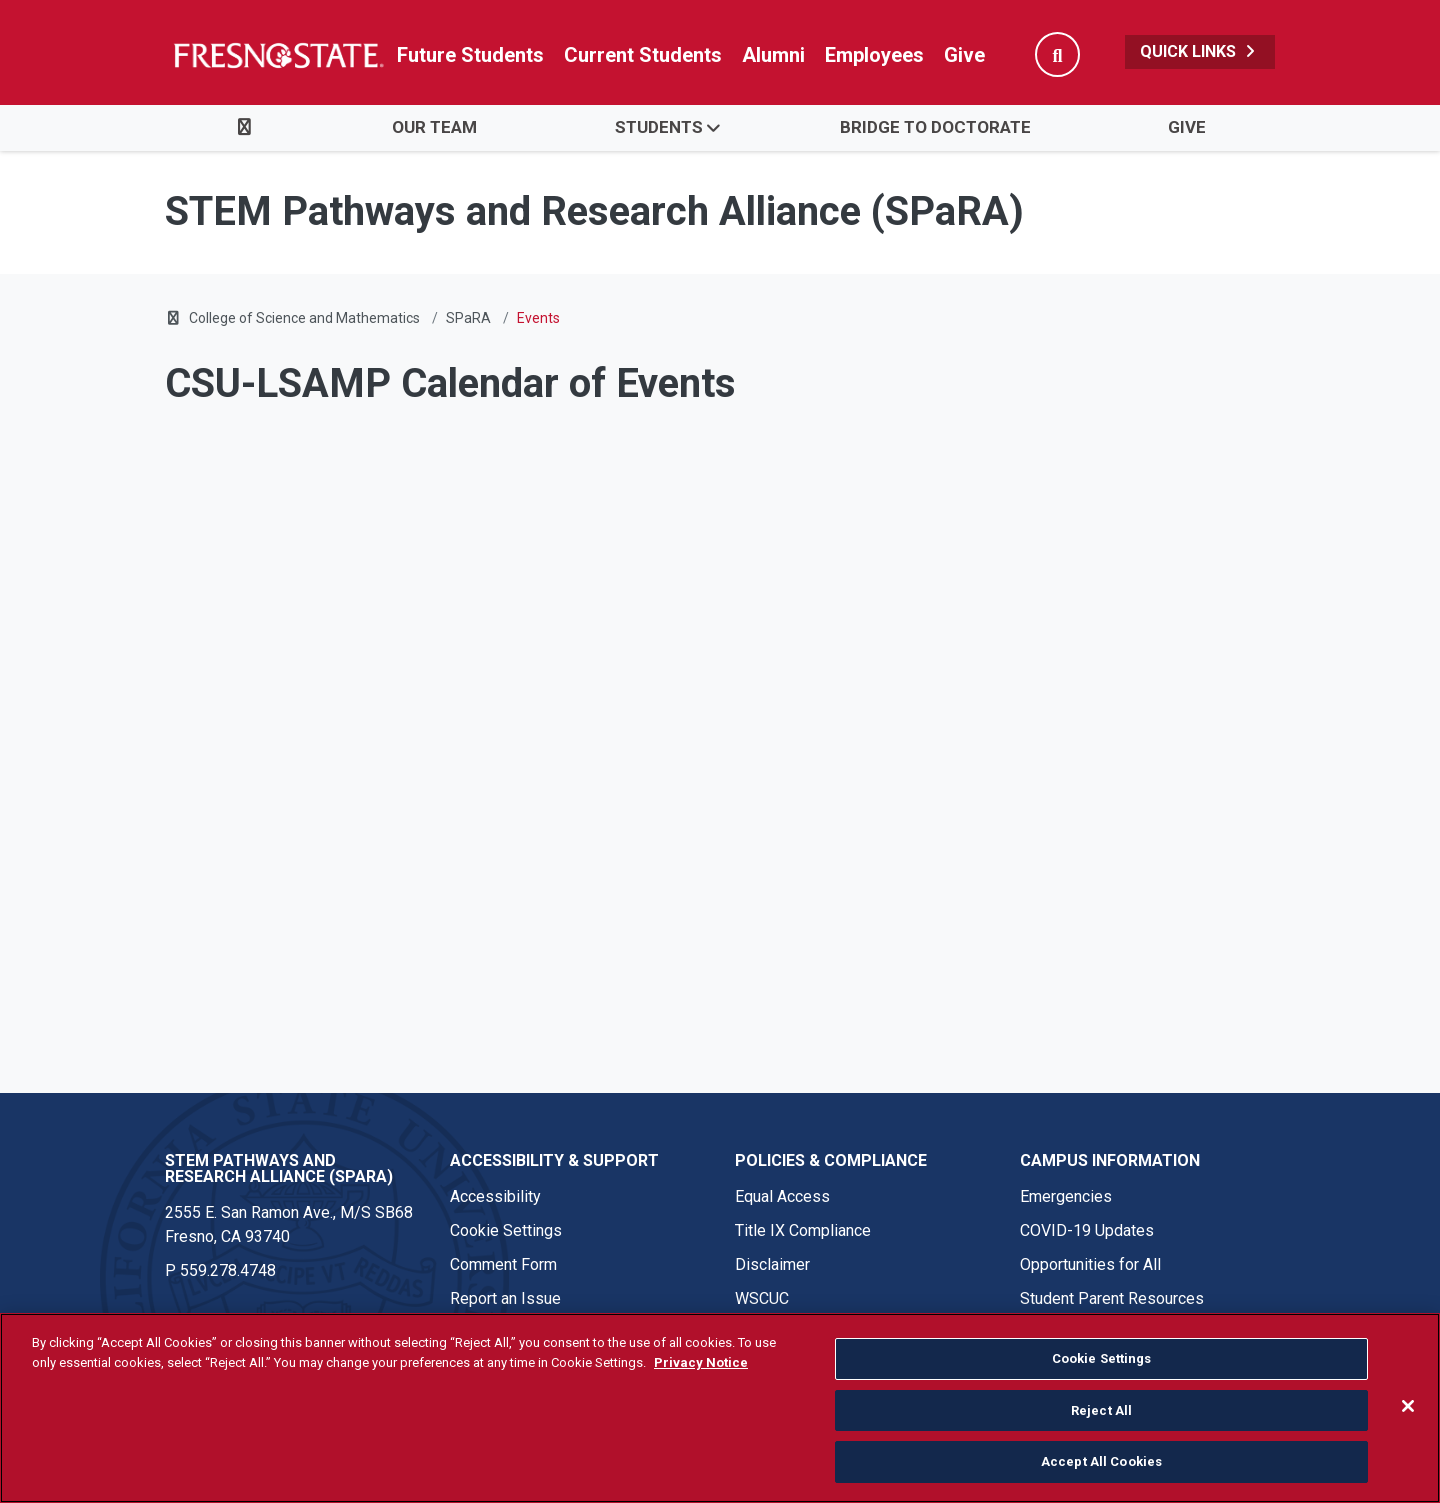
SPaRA (468, 318)
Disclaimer (772, 1264)
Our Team (434, 127)
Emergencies (1066, 1196)
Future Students (470, 55)
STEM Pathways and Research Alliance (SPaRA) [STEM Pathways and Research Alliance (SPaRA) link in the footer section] (279, 1168)
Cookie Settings (506, 1230)
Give (964, 55)
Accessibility (495, 1196)
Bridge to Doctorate (935, 127)
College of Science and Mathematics (304, 318)
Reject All (1101, 1410)
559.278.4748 (228, 1270)
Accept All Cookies (1101, 1461)
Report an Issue (505, 1298)
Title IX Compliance (803, 1230)
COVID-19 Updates (1087, 1230)
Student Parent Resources (1112, 1298)
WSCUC (762, 1298)
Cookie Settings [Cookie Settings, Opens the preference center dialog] (1102, 1358)
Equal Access (782, 1196)
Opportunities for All (1090, 1264)
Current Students (643, 55)
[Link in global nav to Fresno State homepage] (277, 55)
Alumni (773, 55)
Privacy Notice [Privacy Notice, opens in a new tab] (701, 1362)
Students (659, 127)
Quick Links (1200, 51)
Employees (874, 55)
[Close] (1408, 1406)
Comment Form (503, 1264)
